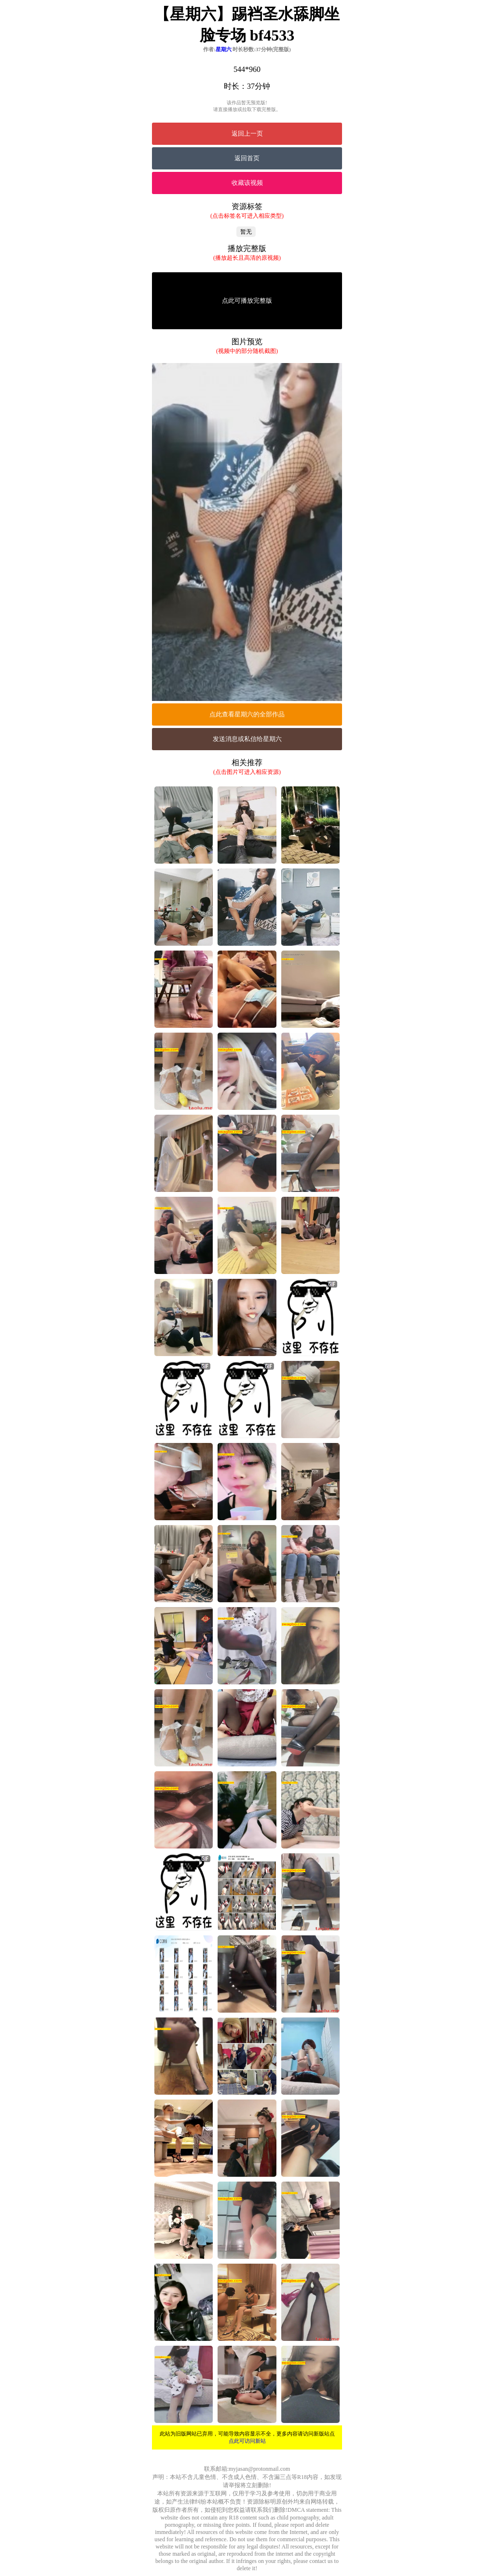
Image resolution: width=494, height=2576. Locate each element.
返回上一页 (247, 133)
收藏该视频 (247, 182)
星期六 (224, 49)
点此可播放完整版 (247, 300)
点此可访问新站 (247, 2441)
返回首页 (247, 158)
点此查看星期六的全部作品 (247, 714)
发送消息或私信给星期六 (247, 738)
